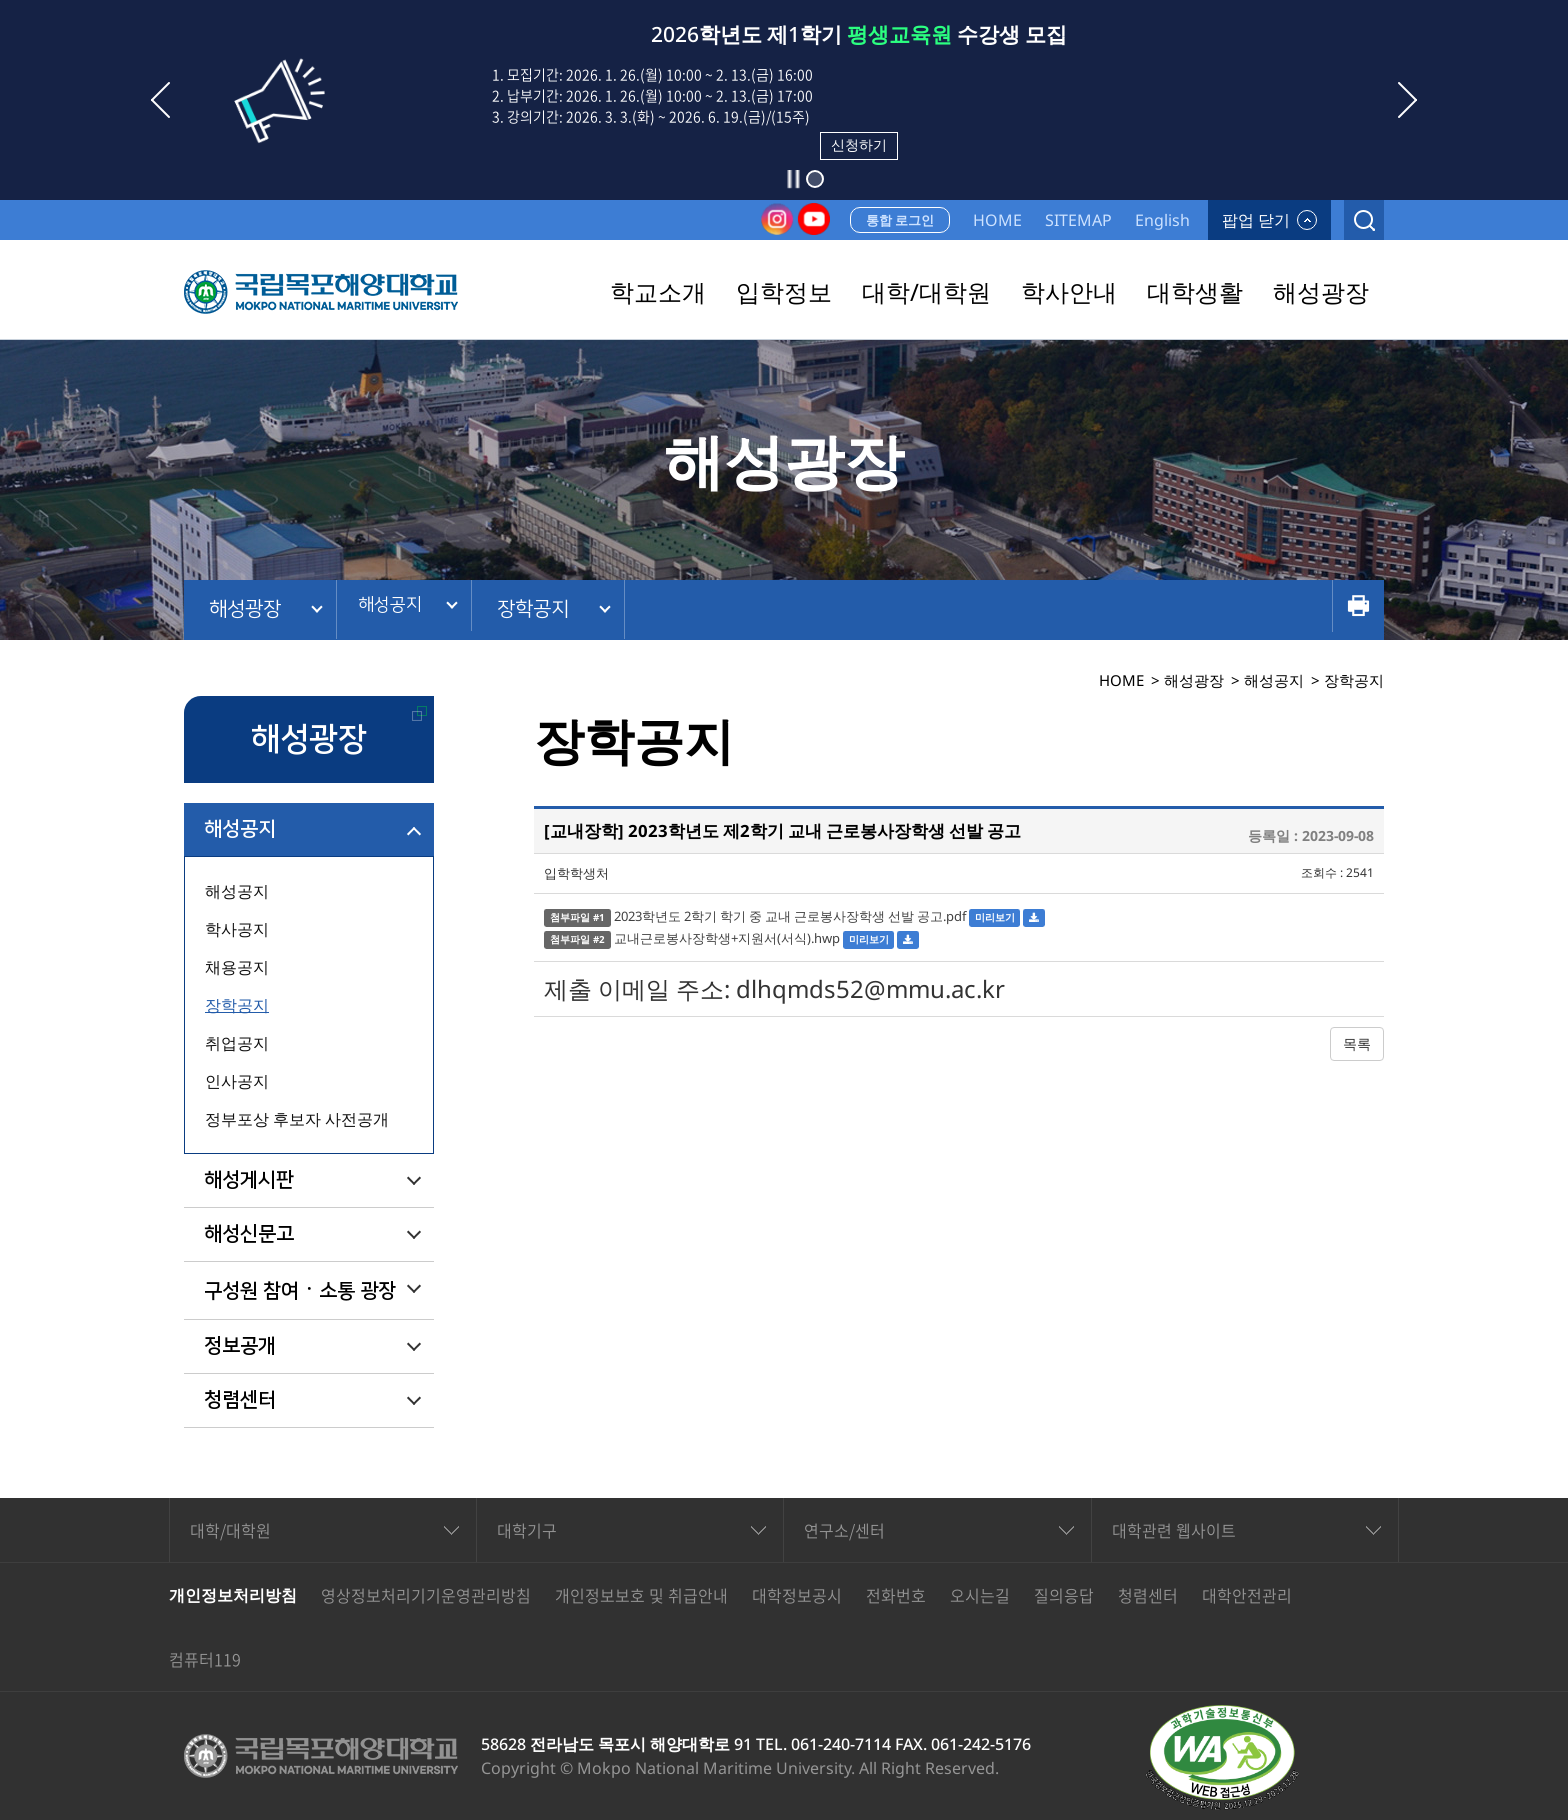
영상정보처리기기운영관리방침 (426, 1595)
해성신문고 (249, 1234)
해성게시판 (249, 1180)
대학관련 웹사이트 (1174, 1530)
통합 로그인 (900, 220)
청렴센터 (240, 1400)
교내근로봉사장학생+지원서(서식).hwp (727, 938)
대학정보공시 (797, 1595)
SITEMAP (1078, 220)
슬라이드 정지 (793, 179)
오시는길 (980, 1595)
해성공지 (398, 609)
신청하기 (859, 144)
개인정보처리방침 (233, 1595)
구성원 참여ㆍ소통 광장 (300, 1291)
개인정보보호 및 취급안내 (641, 1595)
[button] (815, 179)
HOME (997, 220)
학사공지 (237, 929)
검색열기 (1364, 220)
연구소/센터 (844, 1530)
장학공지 (551, 609)
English (1162, 220)
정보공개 (240, 1346)
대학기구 (527, 1530)
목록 (1357, 1043)
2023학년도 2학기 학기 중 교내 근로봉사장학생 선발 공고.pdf (790, 916)
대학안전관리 (1247, 1595)
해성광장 (245, 609)
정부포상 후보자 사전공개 (297, 1119)
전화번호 (896, 1595)
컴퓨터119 (205, 1659)
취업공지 (237, 1043)
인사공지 (237, 1081)
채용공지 (237, 967)
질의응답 (1064, 1595)
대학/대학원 (230, 1530)
